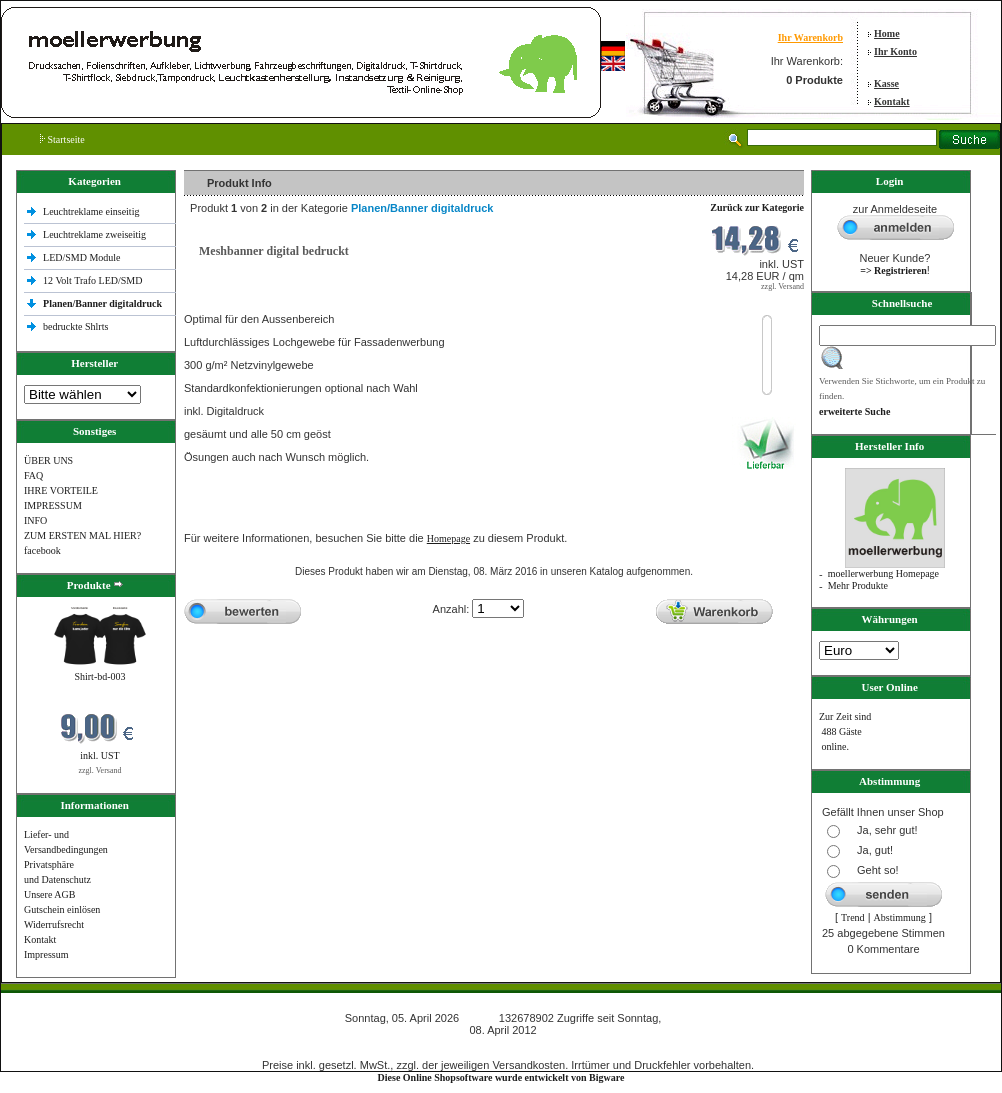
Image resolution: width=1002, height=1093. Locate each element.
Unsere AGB (49, 894)
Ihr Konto (895, 51)
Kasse (886, 83)
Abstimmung (900, 917)
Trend (853, 917)
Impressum (46, 954)
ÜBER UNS (48, 460)
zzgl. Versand (100, 770)
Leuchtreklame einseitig (92, 211)
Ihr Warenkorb (810, 37)
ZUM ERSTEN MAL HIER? (82, 535)
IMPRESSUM (53, 505)
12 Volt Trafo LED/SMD (92, 280)
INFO (35, 520)
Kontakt (892, 101)
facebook (42, 550)
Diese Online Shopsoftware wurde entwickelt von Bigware (501, 1077)
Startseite (62, 139)
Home (887, 33)
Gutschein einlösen (62, 909)
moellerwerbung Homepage (883, 573)
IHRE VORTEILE (61, 490)
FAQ (33, 475)
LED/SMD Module (82, 257)
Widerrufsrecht (54, 924)
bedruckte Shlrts (75, 326)
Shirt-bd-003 (99, 676)
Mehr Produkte (858, 585)
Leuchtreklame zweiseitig (96, 234)
